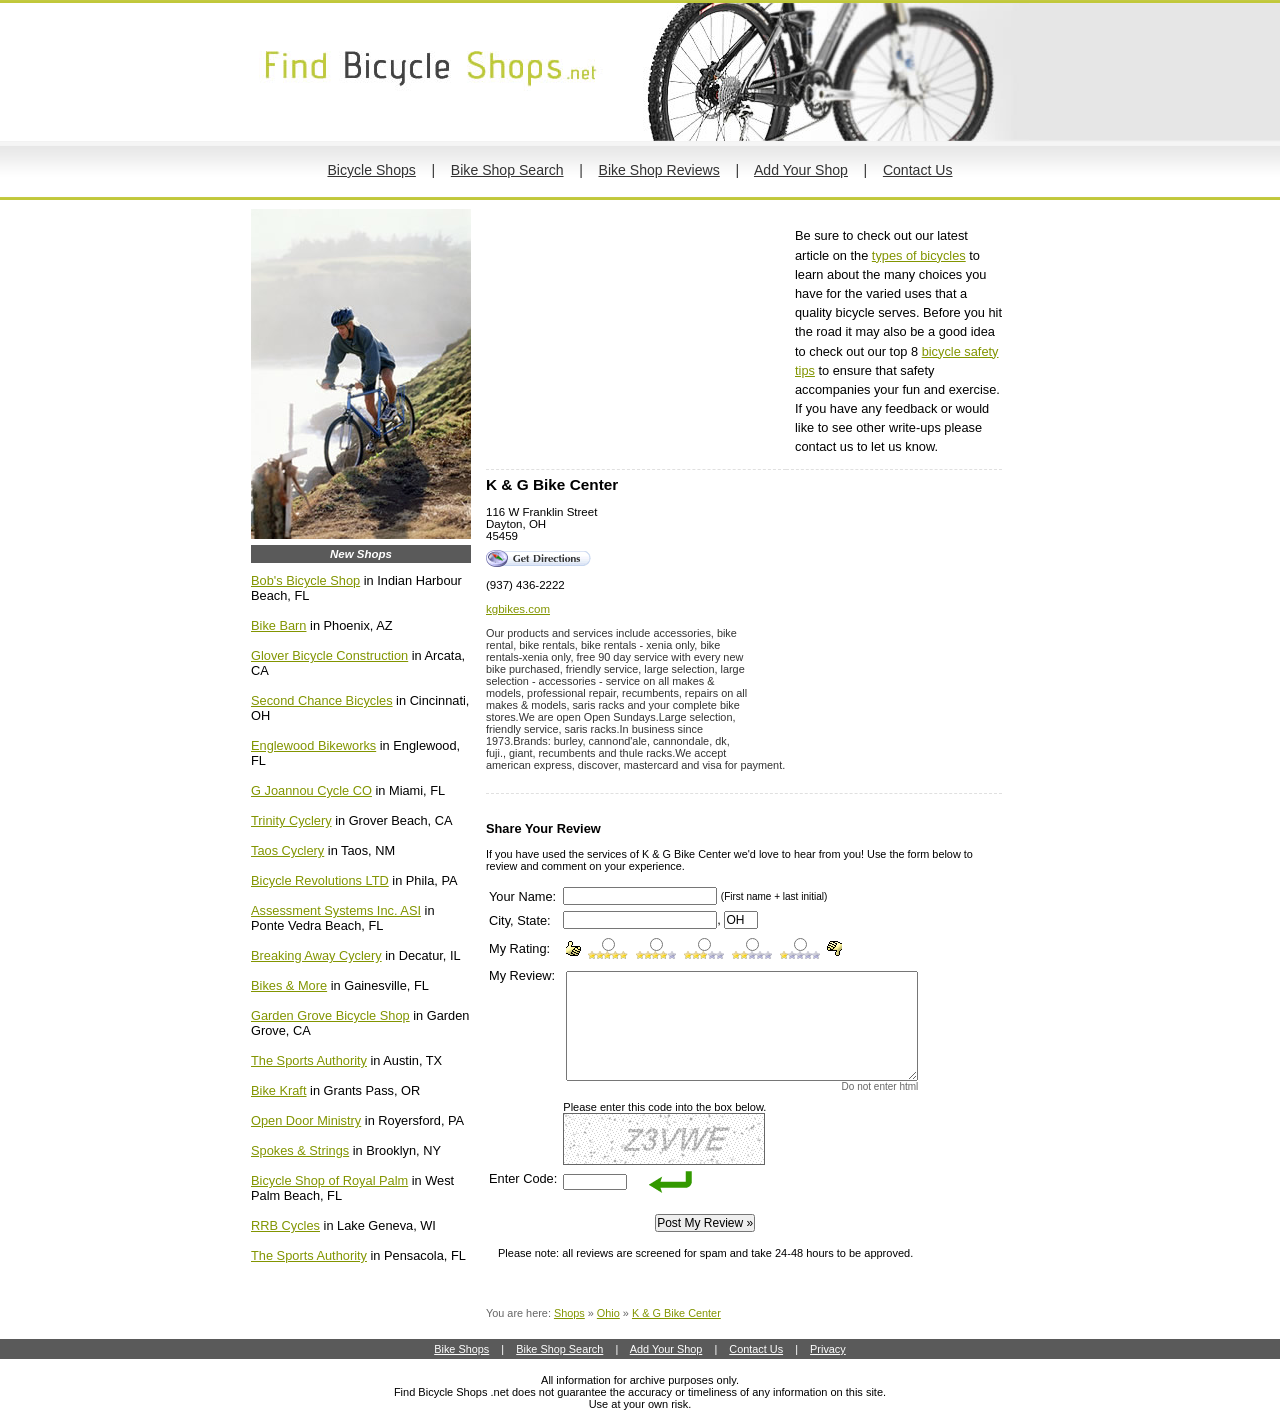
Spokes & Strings (300, 1150)
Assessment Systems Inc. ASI (336, 910)
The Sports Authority (309, 1060)
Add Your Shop (801, 170)
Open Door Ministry (306, 1120)
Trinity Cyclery (291, 820)
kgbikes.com (518, 609)
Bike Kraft (278, 1090)
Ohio (608, 1313)
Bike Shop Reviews (659, 170)
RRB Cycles (285, 1225)
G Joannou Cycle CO (311, 790)
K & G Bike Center (676, 1313)
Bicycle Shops (371, 170)
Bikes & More (289, 985)
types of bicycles (919, 255)
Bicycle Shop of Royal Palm (329, 1180)
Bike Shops (461, 1349)
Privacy (828, 1349)
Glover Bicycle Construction (329, 655)
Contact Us (918, 170)
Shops (569, 1313)
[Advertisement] (636, 339)
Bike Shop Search (507, 170)
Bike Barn (278, 625)
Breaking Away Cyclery (316, 955)
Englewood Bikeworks (313, 745)
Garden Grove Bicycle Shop (330, 1015)
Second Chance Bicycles (322, 700)
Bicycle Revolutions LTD (320, 880)
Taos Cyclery (287, 850)
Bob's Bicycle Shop (305, 580)
